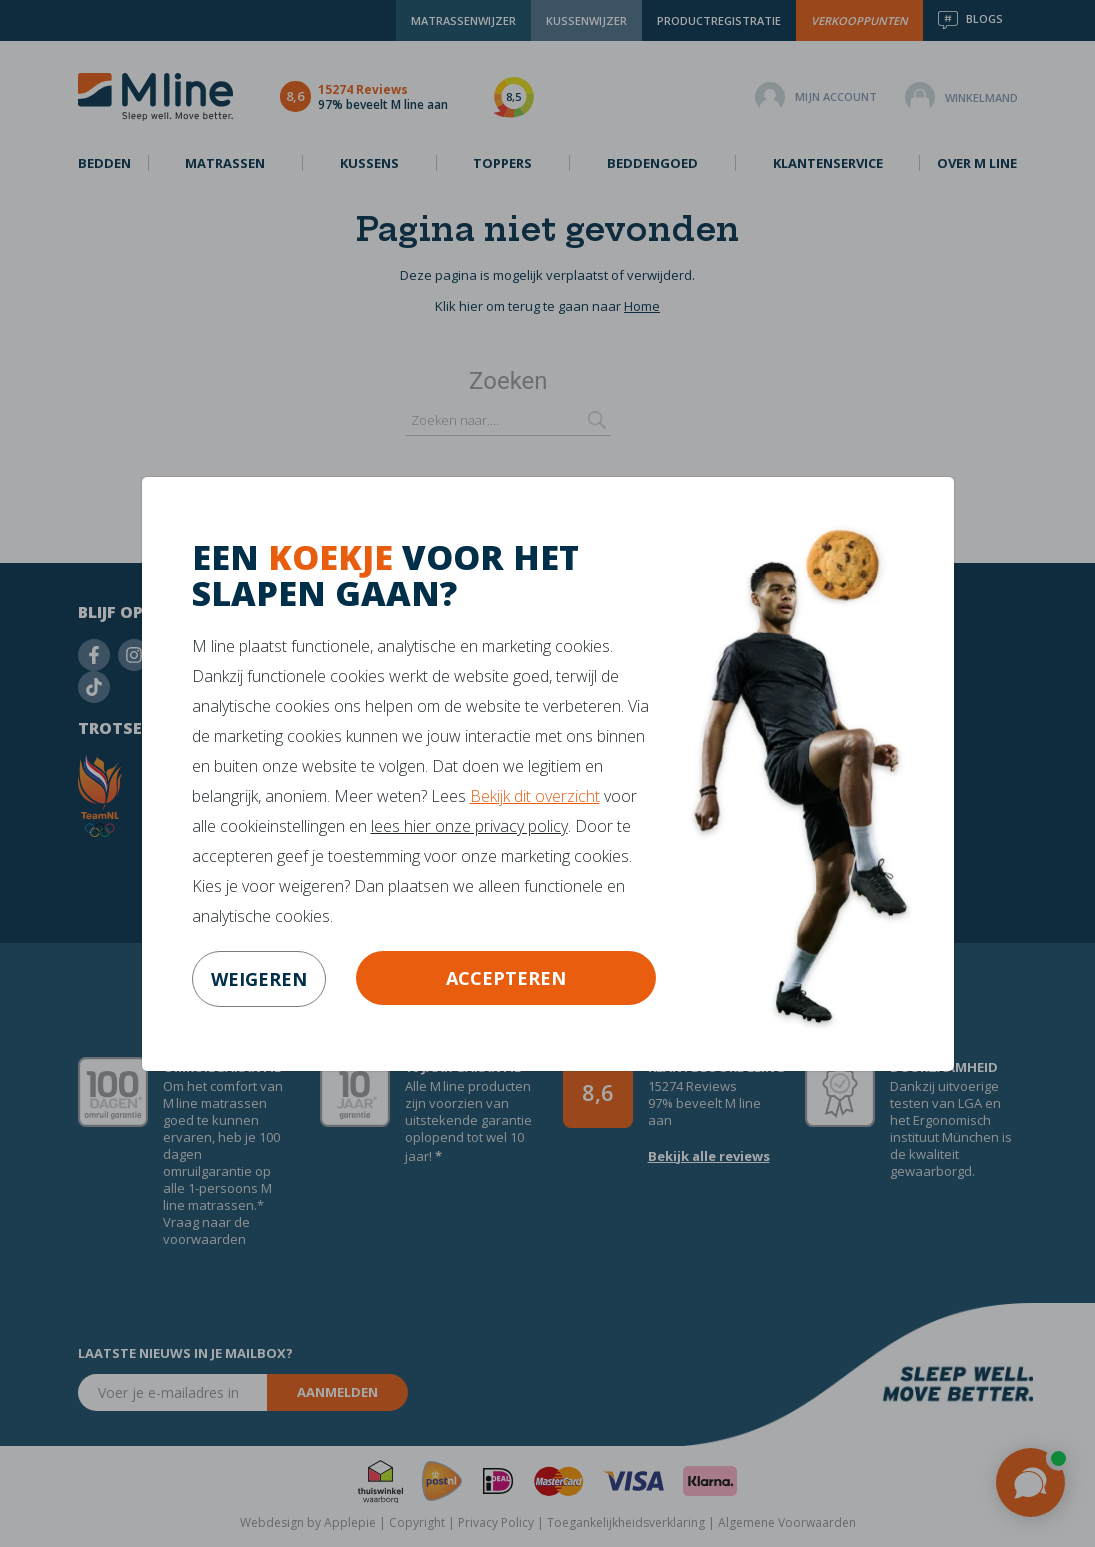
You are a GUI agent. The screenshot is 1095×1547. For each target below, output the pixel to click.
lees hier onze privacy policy (469, 826)
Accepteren (506, 978)
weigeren (259, 979)
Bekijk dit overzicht (535, 796)
